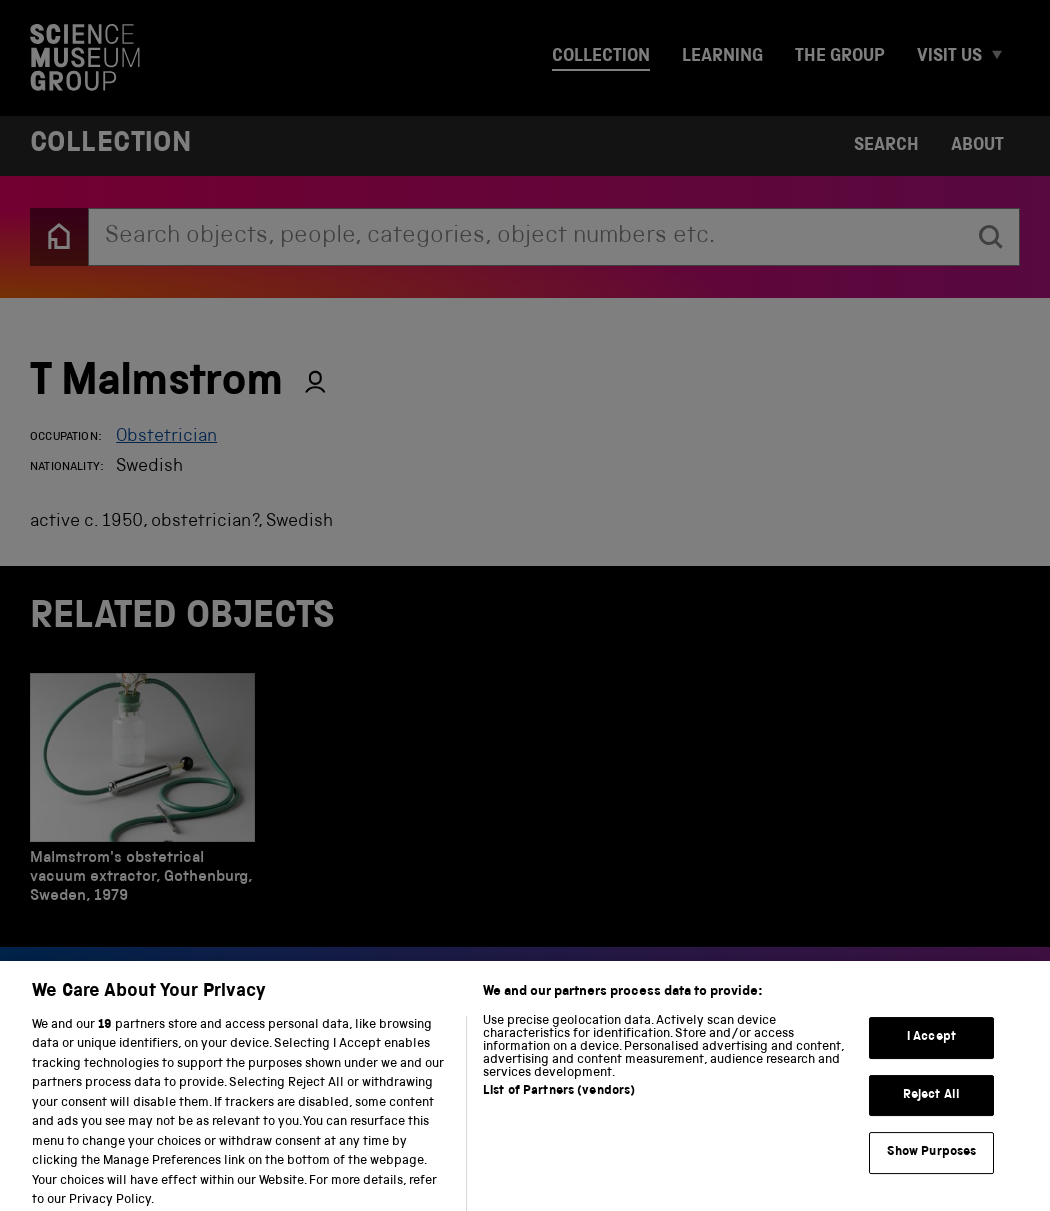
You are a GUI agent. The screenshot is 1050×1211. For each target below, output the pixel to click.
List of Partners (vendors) (559, 1103)
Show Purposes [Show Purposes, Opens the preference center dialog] (932, 1165)
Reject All (931, 1107)
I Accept (931, 1049)
